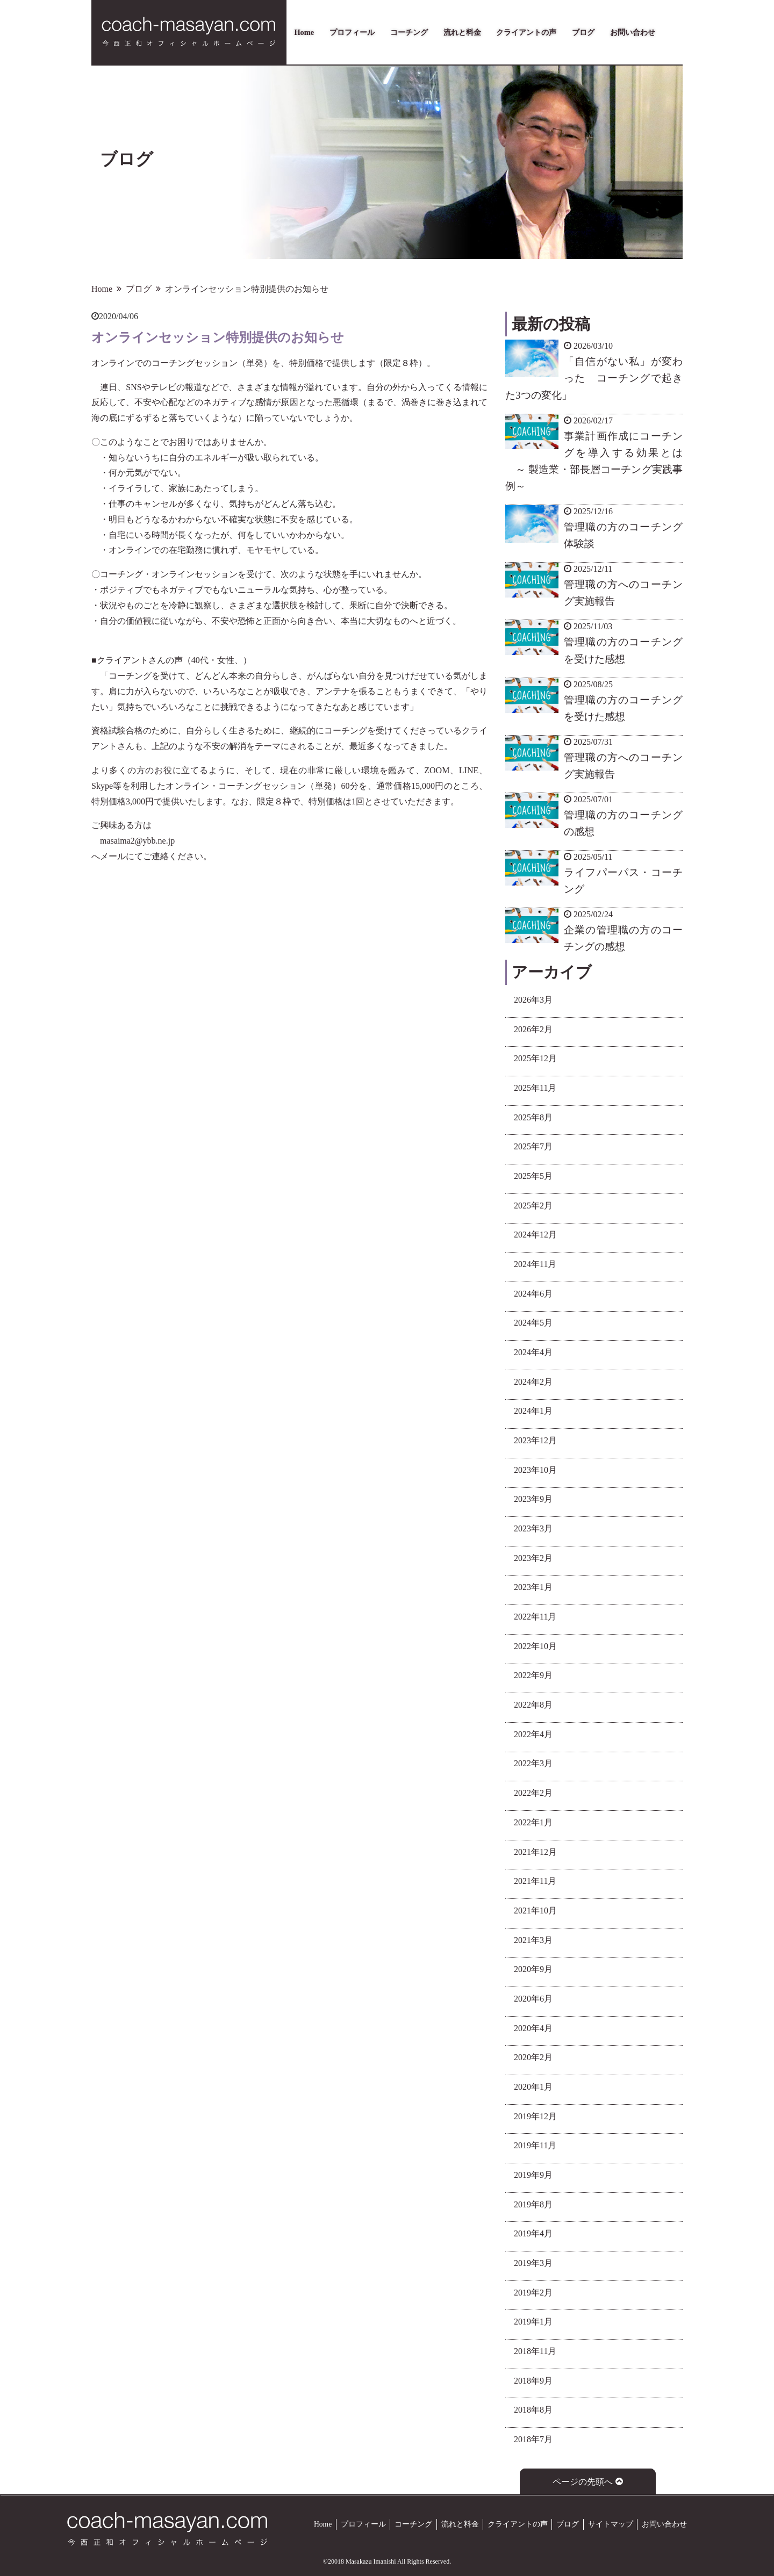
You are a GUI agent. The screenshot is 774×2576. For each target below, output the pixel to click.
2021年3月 (533, 1940)
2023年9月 (533, 1498)
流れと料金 (462, 32)
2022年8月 (533, 1704)
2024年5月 (533, 1322)
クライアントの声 (526, 32)
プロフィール (352, 32)
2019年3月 (533, 2263)
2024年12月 (535, 1234)
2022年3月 (533, 1763)
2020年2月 (533, 2057)
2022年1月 (533, 1822)
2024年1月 (533, 1410)
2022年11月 (535, 1616)
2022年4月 (533, 1734)
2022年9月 (533, 1675)
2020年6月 (533, 1998)
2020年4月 (533, 2028)
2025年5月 (533, 1176)
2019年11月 (535, 2145)
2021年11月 (535, 1881)
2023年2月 (533, 1558)
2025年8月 (533, 1117)
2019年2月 (533, 2292)
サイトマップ (610, 2524)
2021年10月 (535, 1910)
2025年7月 (533, 1146)
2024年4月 (533, 1352)
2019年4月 (533, 2233)
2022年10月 (535, 1646)
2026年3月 (533, 999)
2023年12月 (535, 1440)
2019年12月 (535, 2116)
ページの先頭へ (588, 2481)
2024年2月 (533, 1381)
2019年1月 (533, 2321)
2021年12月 (535, 1852)
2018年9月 (533, 2380)
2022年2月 (533, 1792)
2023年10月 (535, 1469)
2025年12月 (535, 1058)
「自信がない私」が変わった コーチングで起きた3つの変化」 (594, 378)
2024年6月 (533, 1293)
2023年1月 (533, 1587)
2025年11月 (535, 1087)
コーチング (409, 32)
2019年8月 (533, 2204)
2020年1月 (533, 2086)
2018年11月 (535, 2351)
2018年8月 (533, 2409)
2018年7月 (533, 2439)
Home (304, 32)
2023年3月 (533, 1528)
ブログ (583, 32)
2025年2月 (533, 1205)
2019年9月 (533, 2174)
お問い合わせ (632, 32)
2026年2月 (533, 1029)
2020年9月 (533, 1969)
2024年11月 (535, 1264)
